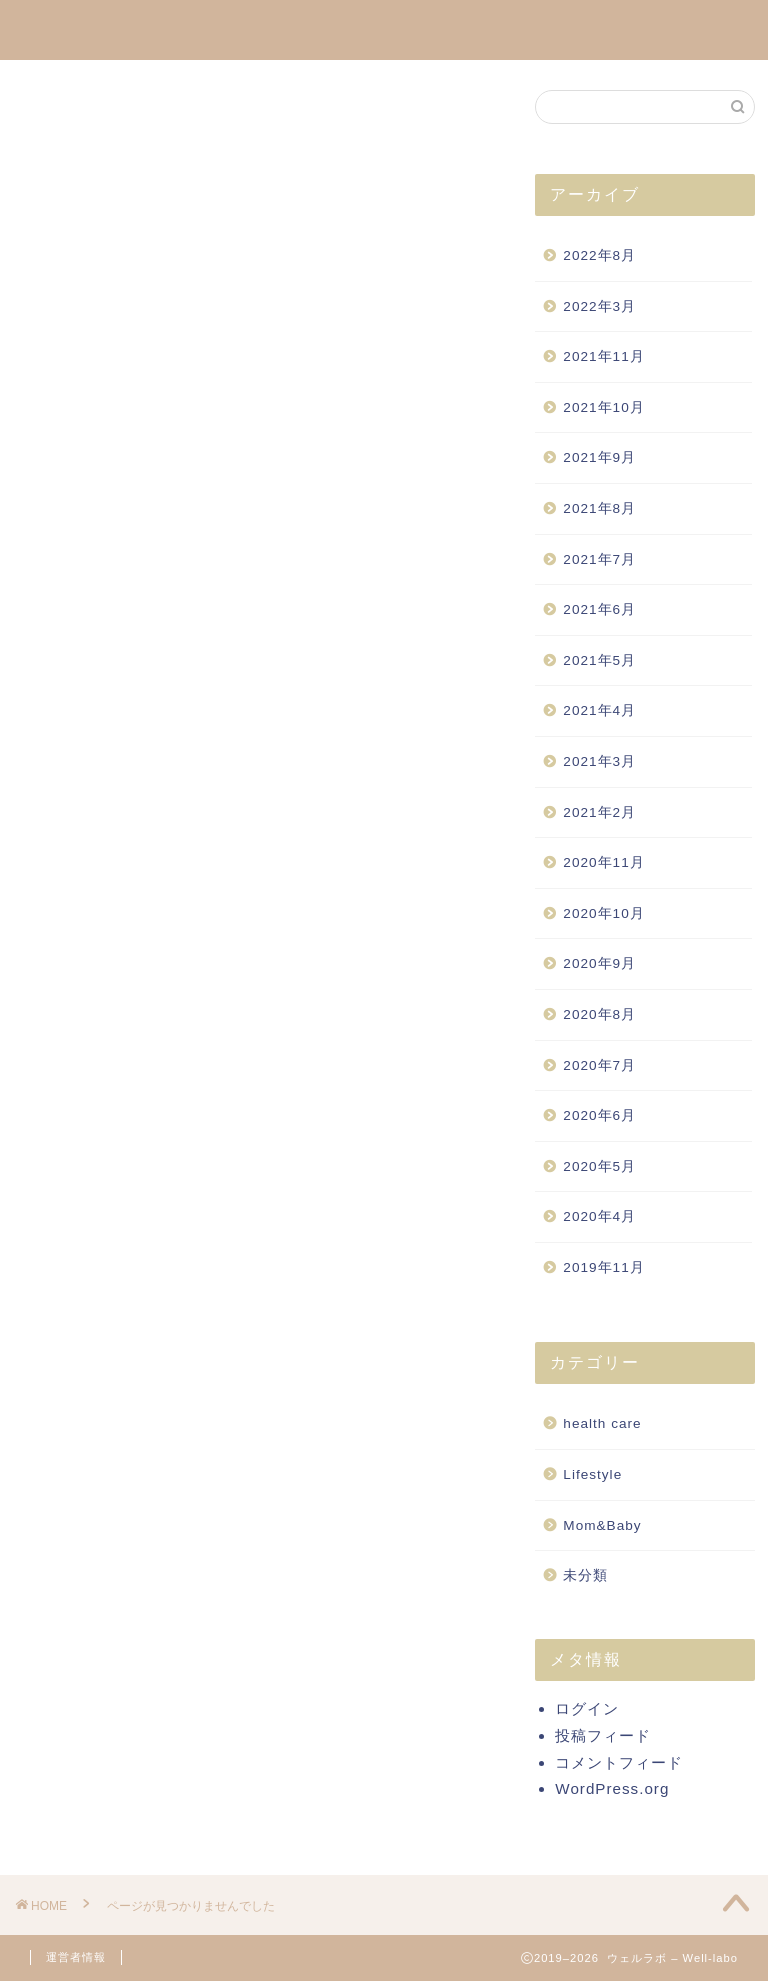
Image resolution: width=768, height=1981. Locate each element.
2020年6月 (599, 1115)
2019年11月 (603, 1267)
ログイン (587, 1708)
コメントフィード (619, 1762)
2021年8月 (599, 508)
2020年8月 (599, 1014)
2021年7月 (599, 559)
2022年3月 (599, 306)
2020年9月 (599, 963)
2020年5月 (599, 1166)
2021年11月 (603, 356)
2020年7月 (599, 1065)
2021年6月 (599, 609)
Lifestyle (109, 1045)
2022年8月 (599, 255)
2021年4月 (599, 710)
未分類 (100, 1104)
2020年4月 (599, 1216)
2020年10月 (603, 913)
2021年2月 (599, 812)
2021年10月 (603, 407)
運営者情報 (76, 1957)
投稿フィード (603, 1735)
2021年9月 (599, 457)
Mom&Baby (120, 1074)
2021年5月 (599, 660)
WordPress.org (612, 1788)
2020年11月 (603, 862)
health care (120, 1016)
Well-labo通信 (384, 28)
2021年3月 (599, 761)
